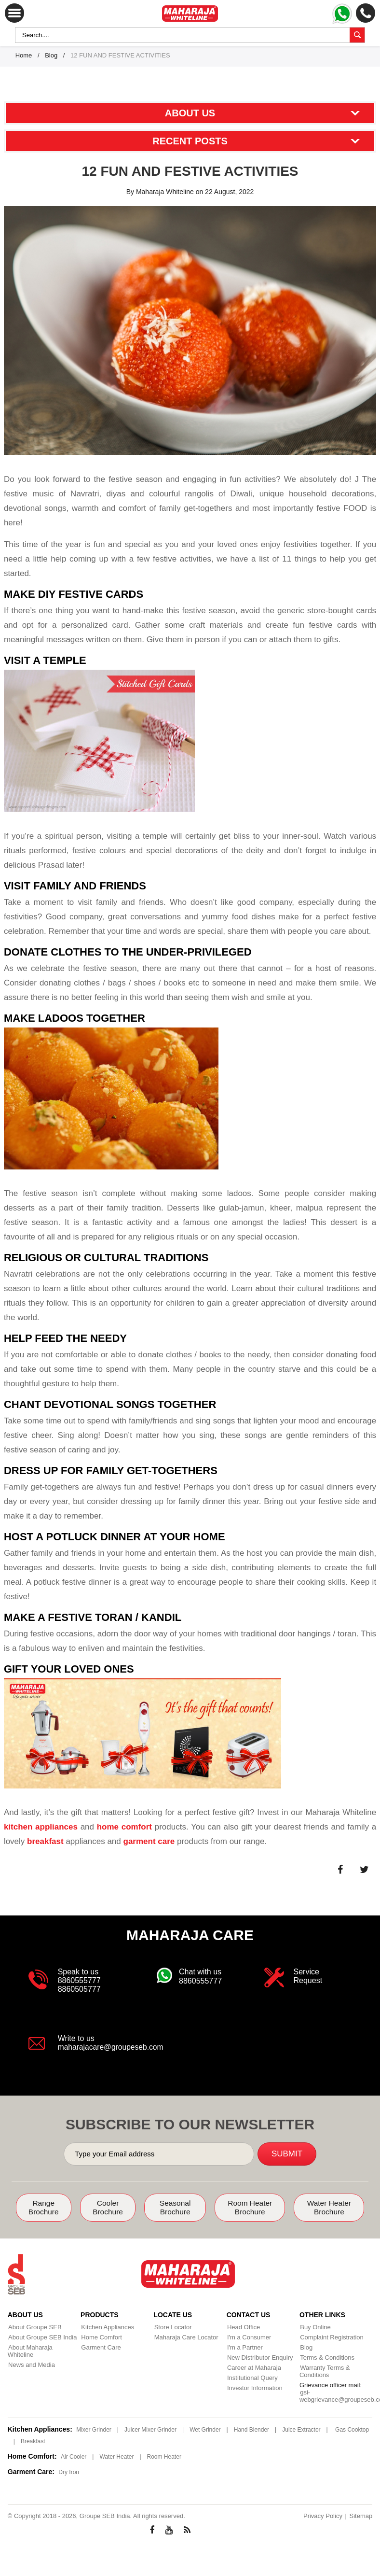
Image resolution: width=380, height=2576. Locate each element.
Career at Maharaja (254, 2367)
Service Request (308, 1976)
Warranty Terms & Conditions (324, 2371)
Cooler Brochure (108, 2207)
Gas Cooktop (352, 2429)
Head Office (243, 2326)
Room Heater (164, 2456)
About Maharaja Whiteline (44, 2347)
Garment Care (100, 2347)
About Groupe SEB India (42, 2336)
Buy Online (314, 2326)
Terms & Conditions (326, 2357)
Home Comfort (101, 2336)
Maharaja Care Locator (185, 2336)
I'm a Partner (244, 2347)
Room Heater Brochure (250, 2207)
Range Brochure (43, 2207)
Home (23, 55)
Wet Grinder (205, 2429)
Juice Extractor (301, 2429)
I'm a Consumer (249, 2336)
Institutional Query (252, 2377)
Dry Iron (68, 2471)
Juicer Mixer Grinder (150, 2429)
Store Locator (172, 2326)
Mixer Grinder (93, 2429)
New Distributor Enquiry (260, 2357)
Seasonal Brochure (176, 2207)
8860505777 (79, 1989)
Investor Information (254, 2387)
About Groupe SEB (34, 2326)
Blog (51, 55)
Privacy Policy (322, 2515)
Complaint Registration (331, 2336)
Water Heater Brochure (329, 2207)
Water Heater (116, 2456)
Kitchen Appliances (107, 2326)
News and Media (31, 2357)
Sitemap (361, 2515)
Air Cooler (73, 2456)
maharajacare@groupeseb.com (112, 2047)
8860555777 (79, 1980)
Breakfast (33, 2440)
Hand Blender (251, 2429)
